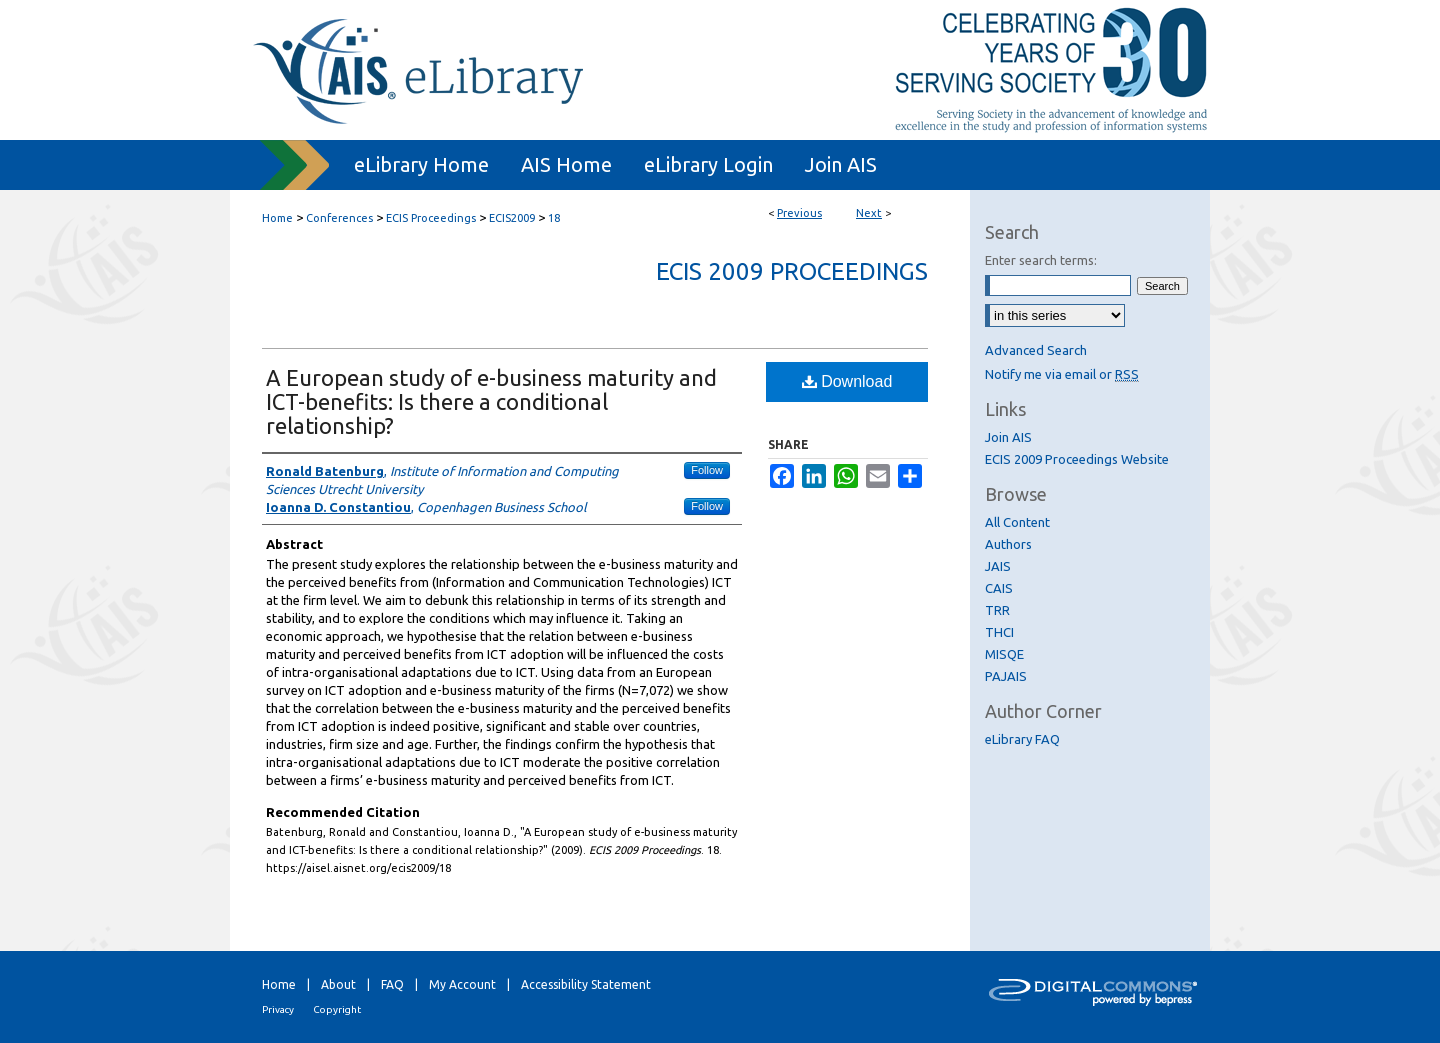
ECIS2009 (512, 218)
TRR (997, 610)
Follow (707, 470)
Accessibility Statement (586, 984)
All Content (1017, 522)
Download (847, 381)
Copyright (337, 1009)
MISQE (1004, 654)
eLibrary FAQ (1022, 739)
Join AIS (1008, 437)
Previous (799, 213)
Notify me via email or (1062, 374)
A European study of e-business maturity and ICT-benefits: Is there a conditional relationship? (491, 401)
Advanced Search (1036, 350)
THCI (999, 632)
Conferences (339, 218)
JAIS (998, 566)
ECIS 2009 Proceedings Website (1077, 459)
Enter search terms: (1041, 260)
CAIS (999, 588)
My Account (462, 984)
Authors (1008, 544)
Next (869, 213)
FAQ (392, 984)
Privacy (278, 1009)
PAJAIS (1006, 676)
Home (277, 218)
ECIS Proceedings (431, 218)
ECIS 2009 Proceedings (792, 271)
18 (554, 218)
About (338, 984)
